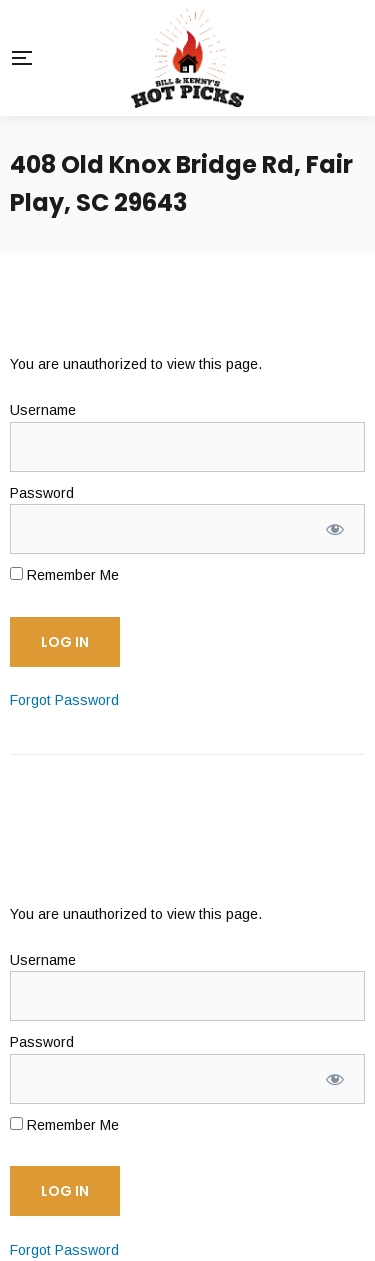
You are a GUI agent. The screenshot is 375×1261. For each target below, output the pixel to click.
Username (43, 410)
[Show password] (335, 529)
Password (42, 493)
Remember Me (64, 575)
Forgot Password (64, 700)
